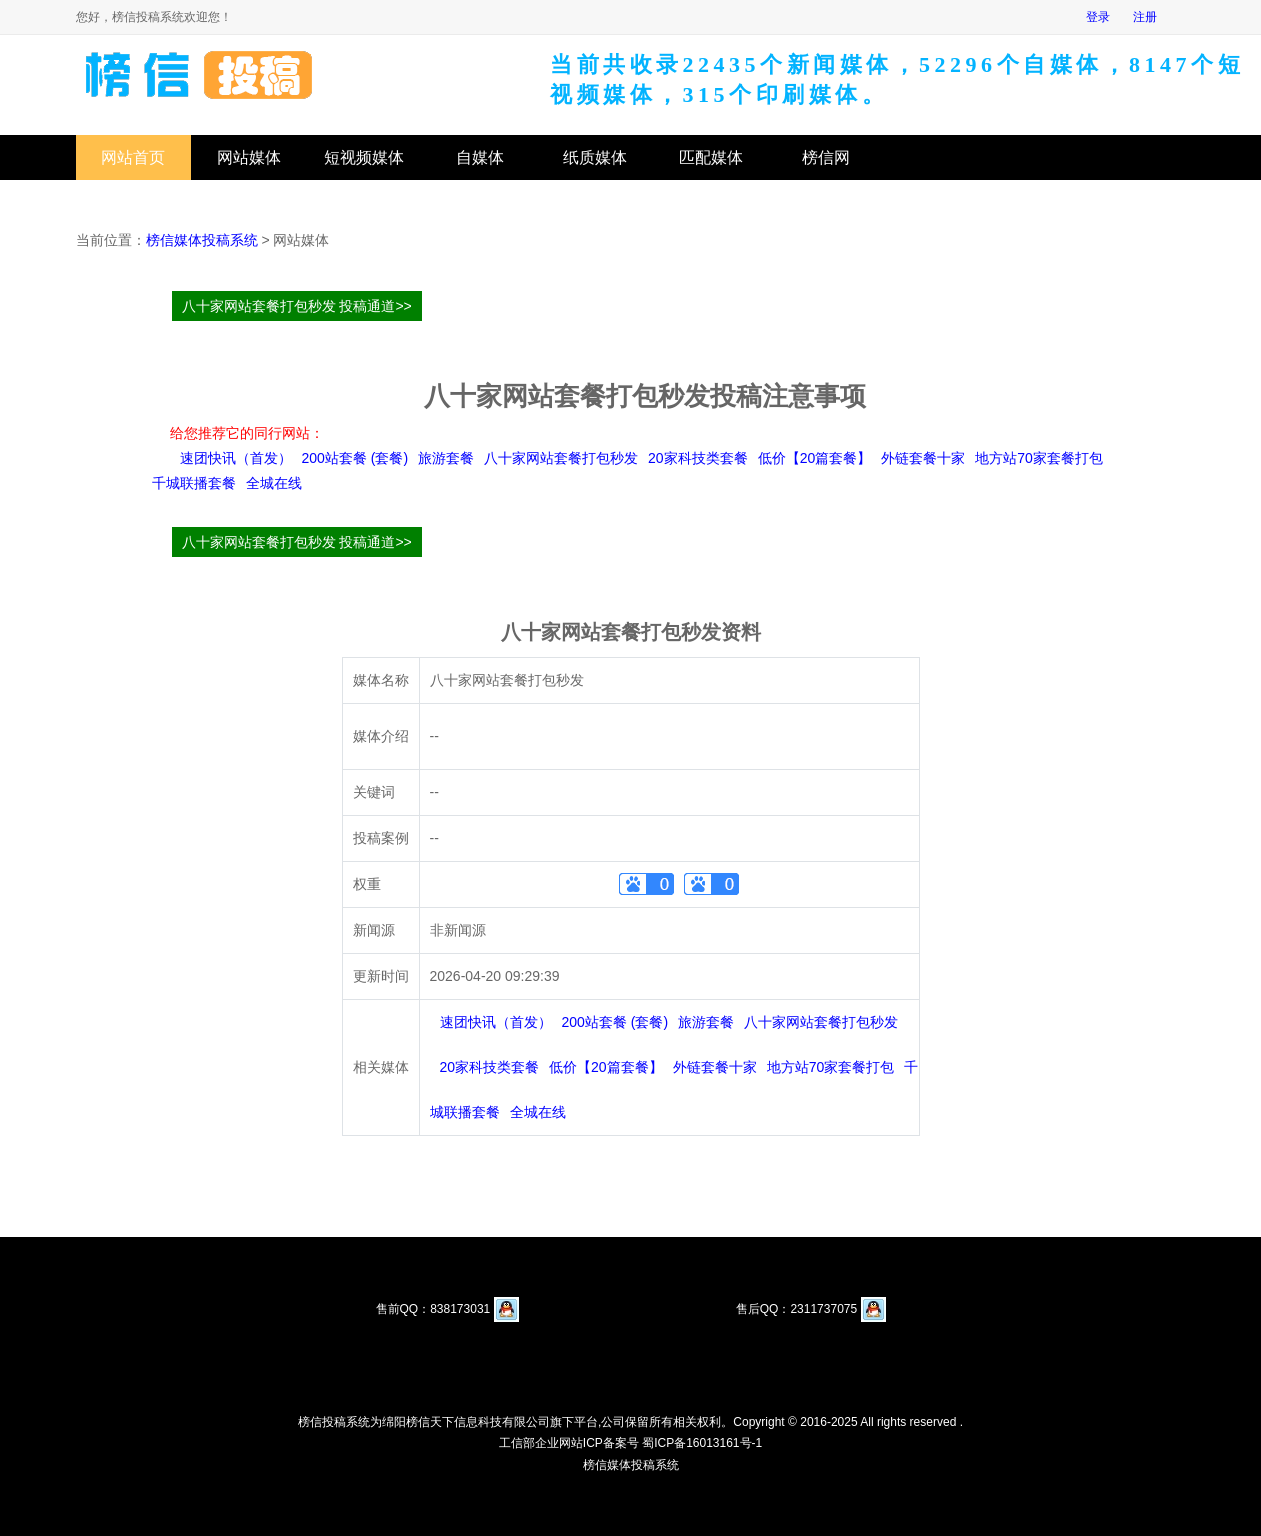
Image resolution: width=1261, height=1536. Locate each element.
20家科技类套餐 (698, 458)
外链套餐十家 (923, 458)
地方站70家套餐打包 (1039, 458)
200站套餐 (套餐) (355, 458)
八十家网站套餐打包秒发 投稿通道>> (297, 306)
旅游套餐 (446, 458)
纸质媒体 (595, 157)
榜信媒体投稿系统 (202, 240)
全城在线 (274, 483)
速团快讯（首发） (236, 458)
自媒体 (480, 157)
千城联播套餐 (194, 483)
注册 (1145, 17)
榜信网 (826, 157)
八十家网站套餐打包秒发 (561, 458)
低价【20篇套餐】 (815, 458)
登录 (1098, 17)
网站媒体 (249, 157)
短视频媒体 (364, 157)
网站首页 (133, 157)
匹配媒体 (711, 157)
